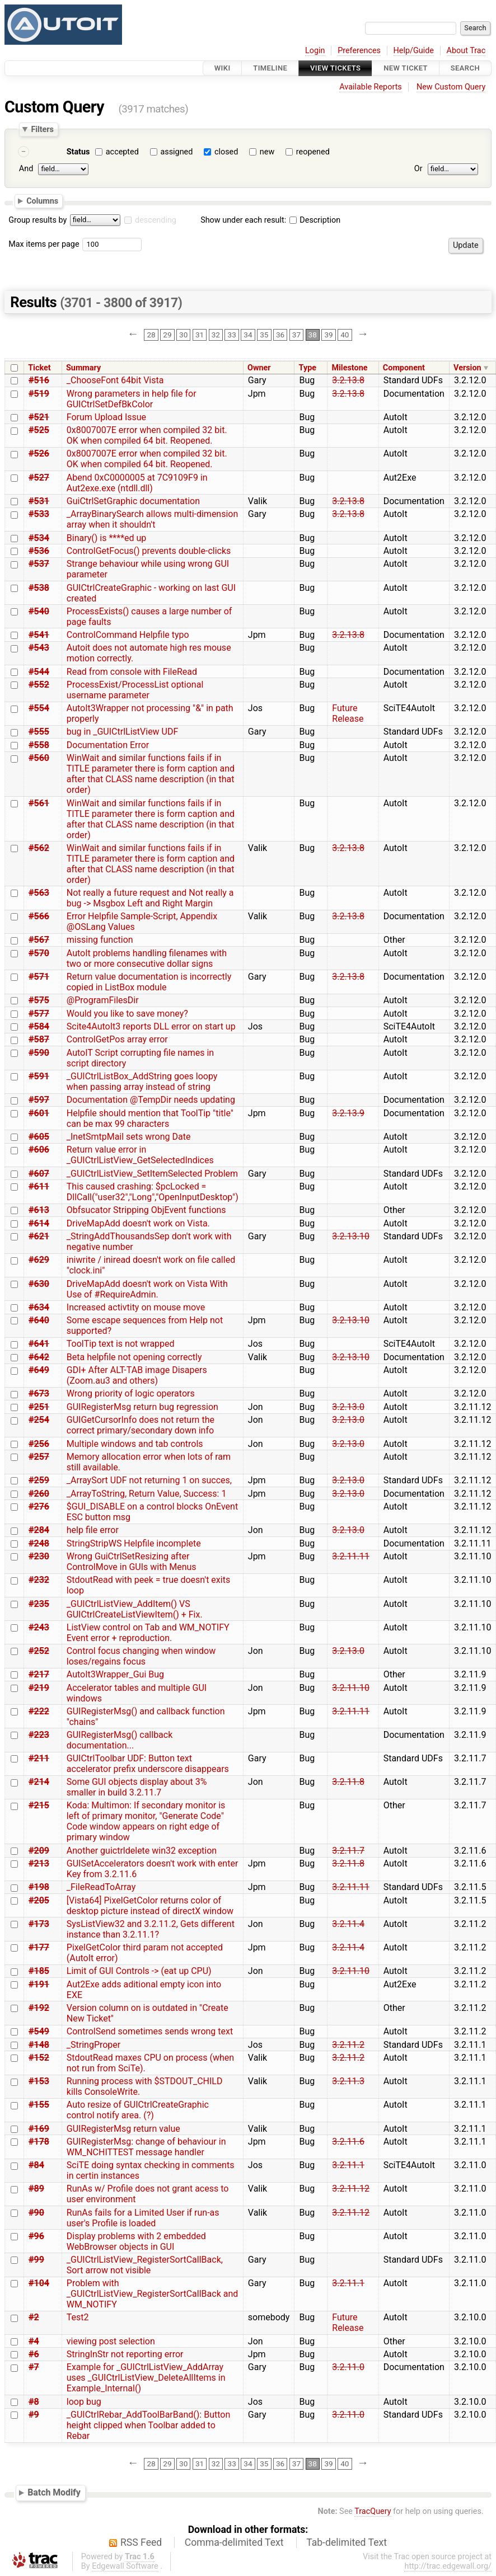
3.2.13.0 (348, 1407)
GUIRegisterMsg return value (123, 2128)
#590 (39, 1052)
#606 (39, 1149)
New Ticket (405, 68)
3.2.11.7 (348, 1850)
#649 (39, 1370)
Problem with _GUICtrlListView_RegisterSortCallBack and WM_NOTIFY (152, 2294)
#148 (39, 2044)
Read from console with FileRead (132, 671)
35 (264, 334)
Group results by (37, 220)
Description (314, 220)
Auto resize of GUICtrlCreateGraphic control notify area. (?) (138, 2110)
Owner (259, 368)
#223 (39, 1734)
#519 (39, 393)
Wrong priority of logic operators (131, 1393)
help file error (93, 1530)
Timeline (270, 68)
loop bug (84, 2401)
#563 (39, 892)
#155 (39, 2104)
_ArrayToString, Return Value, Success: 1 (147, 1493)
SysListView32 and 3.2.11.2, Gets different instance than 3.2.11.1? (151, 1929)
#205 (39, 1900)
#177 (39, 1947)
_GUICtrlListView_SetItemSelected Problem (152, 1173)
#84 (36, 2165)
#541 (39, 634)
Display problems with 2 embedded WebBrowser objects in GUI (136, 2241)
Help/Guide (414, 50)
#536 (39, 551)
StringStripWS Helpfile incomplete (134, 1543)
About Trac (466, 50)
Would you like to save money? (127, 1013)
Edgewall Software (125, 2566)
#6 (34, 2354)
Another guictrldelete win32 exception (142, 1850)
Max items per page (43, 244)
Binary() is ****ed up (107, 538)
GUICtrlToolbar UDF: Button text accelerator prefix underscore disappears (148, 1763)
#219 (39, 1687)
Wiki (222, 68)
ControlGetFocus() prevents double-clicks (149, 551)
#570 (39, 953)
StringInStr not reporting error (125, 2354)
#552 (39, 684)
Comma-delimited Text (234, 2542)
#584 (39, 1026)
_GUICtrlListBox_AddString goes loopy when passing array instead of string (142, 1081)
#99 (36, 2259)
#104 (39, 2283)
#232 (39, 1579)
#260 (39, 1493)
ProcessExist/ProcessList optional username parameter (135, 690)
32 (216, 334)
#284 (39, 1530)
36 (280, 334)
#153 (39, 2081)
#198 (39, 1887)
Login (315, 50)
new (267, 152)
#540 (39, 611)
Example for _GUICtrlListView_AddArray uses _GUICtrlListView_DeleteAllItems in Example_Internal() (146, 2378)
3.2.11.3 (348, 2081)
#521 (39, 417)
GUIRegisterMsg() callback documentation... (120, 1740)
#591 (39, 1076)
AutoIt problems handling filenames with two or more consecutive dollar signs (147, 958)
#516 (39, 380)
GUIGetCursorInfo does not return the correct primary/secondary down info (140, 1425)
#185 (39, 1971)
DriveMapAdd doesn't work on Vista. (138, 1223)
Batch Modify (54, 2492)
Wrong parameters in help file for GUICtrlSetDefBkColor (131, 399)
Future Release (347, 713)
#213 (39, 1863)
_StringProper (93, 2044)
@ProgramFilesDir (103, 1000)
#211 (39, 1758)
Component (404, 368)
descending (155, 220)
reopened (313, 152)
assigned (176, 152)
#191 (39, 1984)
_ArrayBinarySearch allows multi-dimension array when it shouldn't (152, 519)
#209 (39, 1850)
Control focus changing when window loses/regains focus (141, 1656)
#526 (39, 453)
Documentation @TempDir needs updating (151, 1099)
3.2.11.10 (350, 1687)
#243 (39, 1627)
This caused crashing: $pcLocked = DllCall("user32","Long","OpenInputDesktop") (152, 1191)
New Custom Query (451, 87)
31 (199, 334)
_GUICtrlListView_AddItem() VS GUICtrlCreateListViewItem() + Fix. (135, 1609)
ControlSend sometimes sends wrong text (150, 2031)
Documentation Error (108, 745)
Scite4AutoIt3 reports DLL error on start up (151, 1026)
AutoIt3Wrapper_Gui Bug (115, 1674)
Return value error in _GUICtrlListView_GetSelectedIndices (140, 1154)
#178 (39, 2141)
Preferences (359, 50)
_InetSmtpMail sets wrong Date (129, 1136)
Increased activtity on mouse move (136, 1307)
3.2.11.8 (348, 1781)
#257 (39, 1456)
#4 (34, 2341)
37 (296, 334)
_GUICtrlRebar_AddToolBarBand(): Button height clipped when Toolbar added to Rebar (148, 2425)
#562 (39, 848)
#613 (39, 1210)
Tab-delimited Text (346, 2542)
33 (232, 334)
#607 (39, 1173)
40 (344, 334)
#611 (39, 1186)
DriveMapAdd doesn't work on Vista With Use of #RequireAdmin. (147, 1289)
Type (307, 368)
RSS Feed (141, 2542)
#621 (39, 1236)
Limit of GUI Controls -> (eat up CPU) (139, 1971)
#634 (39, 1307)
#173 (39, 1924)
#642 (39, 1357)
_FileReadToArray (101, 1887)
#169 (39, 2128)
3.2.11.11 (350, 1556)
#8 (34, 2401)
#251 (39, 1407)
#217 (39, 1674)
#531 (39, 501)
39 (328, 334)
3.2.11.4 (348, 1924)
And (26, 168)
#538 (39, 587)
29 (167, 334)
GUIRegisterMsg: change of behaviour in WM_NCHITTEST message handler (146, 2146)
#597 (39, 1099)
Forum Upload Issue (106, 417)
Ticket (39, 368)
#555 (39, 731)
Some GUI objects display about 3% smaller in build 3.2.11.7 (137, 1787)
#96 (36, 2236)
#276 (39, 1506)
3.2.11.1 (348, 2165)
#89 (36, 2188)
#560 (39, 758)
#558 (39, 745)
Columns (42, 200)
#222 (39, 1711)
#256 (39, 1444)
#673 (39, 1393)
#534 (39, 538)
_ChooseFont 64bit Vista (115, 380)
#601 (39, 1113)
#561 (39, 803)
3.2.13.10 (350, 1236)
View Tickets (335, 68)
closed (226, 152)
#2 (34, 2317)
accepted (122, 152)
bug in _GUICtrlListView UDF (123, 731)
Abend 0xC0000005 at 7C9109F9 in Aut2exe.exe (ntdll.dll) (137, 482)
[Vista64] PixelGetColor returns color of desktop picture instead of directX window (150, 1905)
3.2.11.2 (348, 2044)
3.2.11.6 (348, 2141)
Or (418, 168)
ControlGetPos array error (117, 1039)
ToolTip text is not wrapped (121, 1343)
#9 (34, 2414)
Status (78, 152)
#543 (39, 647)
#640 (39, 1320)
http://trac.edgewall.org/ (448, 2566)
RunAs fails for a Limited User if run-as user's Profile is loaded (143, 2218)
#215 (39, 1805)
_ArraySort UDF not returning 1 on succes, (149, 1480)
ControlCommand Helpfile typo (128, 634)
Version (467, 368)
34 (248, 334)
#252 (39, 1651)
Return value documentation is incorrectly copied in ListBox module (149, 982)
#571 (39, 976)
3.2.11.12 (350, 2188)
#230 (39, 1556)
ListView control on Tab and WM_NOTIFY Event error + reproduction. (148, 1632)
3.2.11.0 (348, 2367)
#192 (39, 2007)
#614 (39, 1223)
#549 (39, 2031)
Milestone (349, 368)
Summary (83, 368)
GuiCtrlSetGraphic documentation (133, 501)
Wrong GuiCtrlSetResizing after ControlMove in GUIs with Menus (131, 1561)
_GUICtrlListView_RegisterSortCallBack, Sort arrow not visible (145, 2265)
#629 (39, 1259)
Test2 (78, 2317)
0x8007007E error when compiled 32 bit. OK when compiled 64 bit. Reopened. (147, 435)
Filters (42, 129)
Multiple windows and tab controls (135, 1444)
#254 (39, 1419)
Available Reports (370, 87)
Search (465, 68)
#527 (39, 477)
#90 (36, 2212)
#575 (39, 1000)
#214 (39, 1781)
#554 (39, 708)
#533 (39, 514)
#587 (39, 1039)
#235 (39, 1604)
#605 (39, 1136)
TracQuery (372, 2511)
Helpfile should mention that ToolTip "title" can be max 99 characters (150, 1118)
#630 (39, 1283)
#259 (39, 1480)
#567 (39, 939)
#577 (39, 1013)
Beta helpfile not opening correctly (134, 1357)
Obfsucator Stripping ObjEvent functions (146, 1210)
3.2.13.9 (348, 1113)
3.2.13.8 (348, 380)
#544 (39, 671)
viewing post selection (111, 2341)
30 (183, 334)
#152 (39, 2057)
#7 (34, 2367)
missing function (100, 939)
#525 (39, 430)
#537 (39, 563)
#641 (39, 1343)
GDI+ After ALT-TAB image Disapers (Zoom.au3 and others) (137, 1375)
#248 (39, 1543)
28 (151, 334)
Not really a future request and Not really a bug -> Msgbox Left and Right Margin (150, 898)
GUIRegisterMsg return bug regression (142, 1407)
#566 (39, 916)
